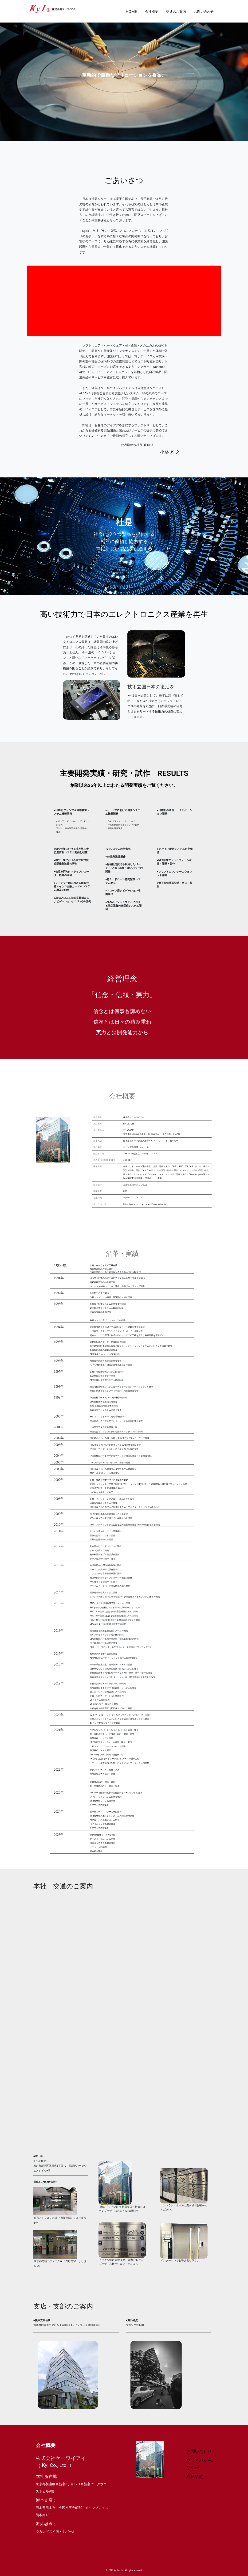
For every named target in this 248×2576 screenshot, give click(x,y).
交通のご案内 (176, 11)
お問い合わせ (204, 11)
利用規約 (194, 2476)
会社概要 (151, 11)
